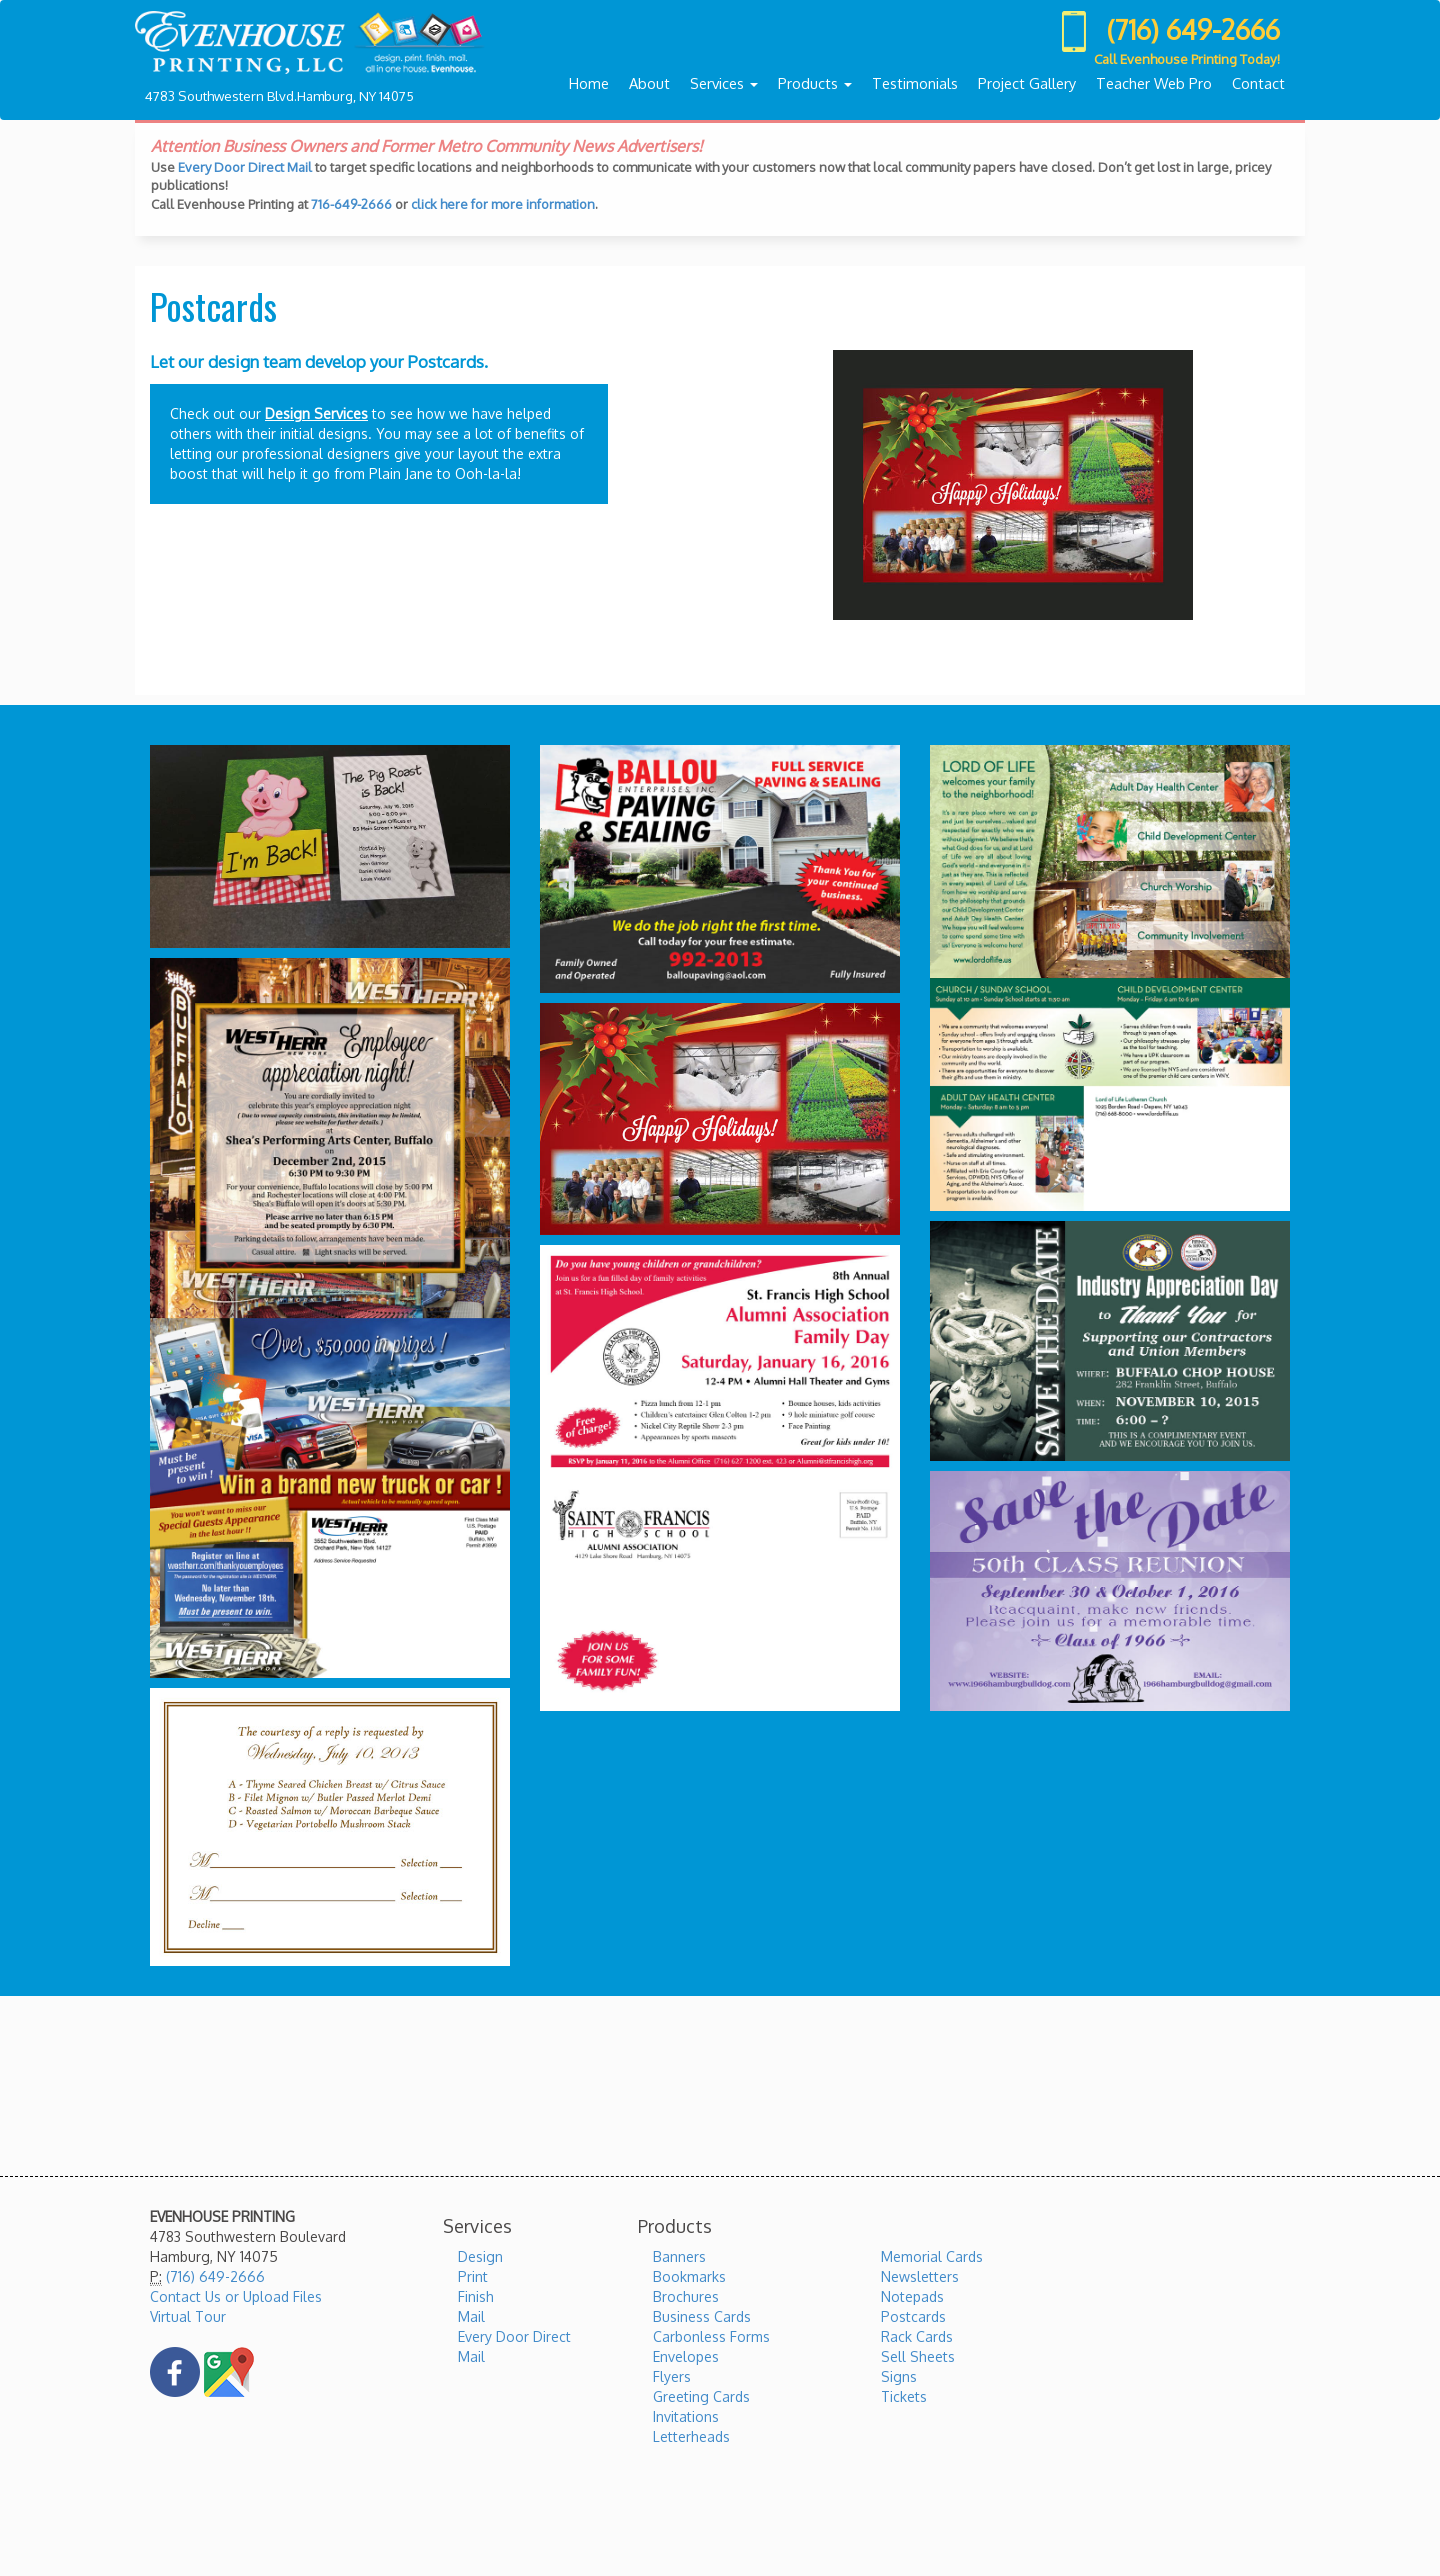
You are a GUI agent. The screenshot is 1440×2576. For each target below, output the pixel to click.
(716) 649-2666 (215, 2276)
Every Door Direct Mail (245, 167)
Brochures (686, 2296)
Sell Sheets (918, 2356)
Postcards (913, 2316)
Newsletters (920, 2276)
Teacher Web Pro (1154, 83)
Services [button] (724, 83)
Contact (1258, 83)
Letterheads (691, 2436)
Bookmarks (689, 2276)
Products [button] (815, 83)
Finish (476, 2296)
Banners (679, 2256)
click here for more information (503, 204)
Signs (899, 2376)
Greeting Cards (701, 2396)
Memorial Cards (932, 2256)
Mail (471, 2316)
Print (473, 2276)
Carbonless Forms (711, 2336)
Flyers (672, 2376)
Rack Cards (917, 2336)
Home (589, 83)
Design (480, 2256)
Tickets (904, 2396)
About (649, 83)
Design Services (316, 413)
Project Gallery (1027, 83)
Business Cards (702, 2316)
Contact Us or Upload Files (236, 2296)
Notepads (912, 2296)
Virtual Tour (188, 2316)
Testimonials (915, 83)
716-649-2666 (351, 204)
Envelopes (686, 2356)
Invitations (686, 2416)
